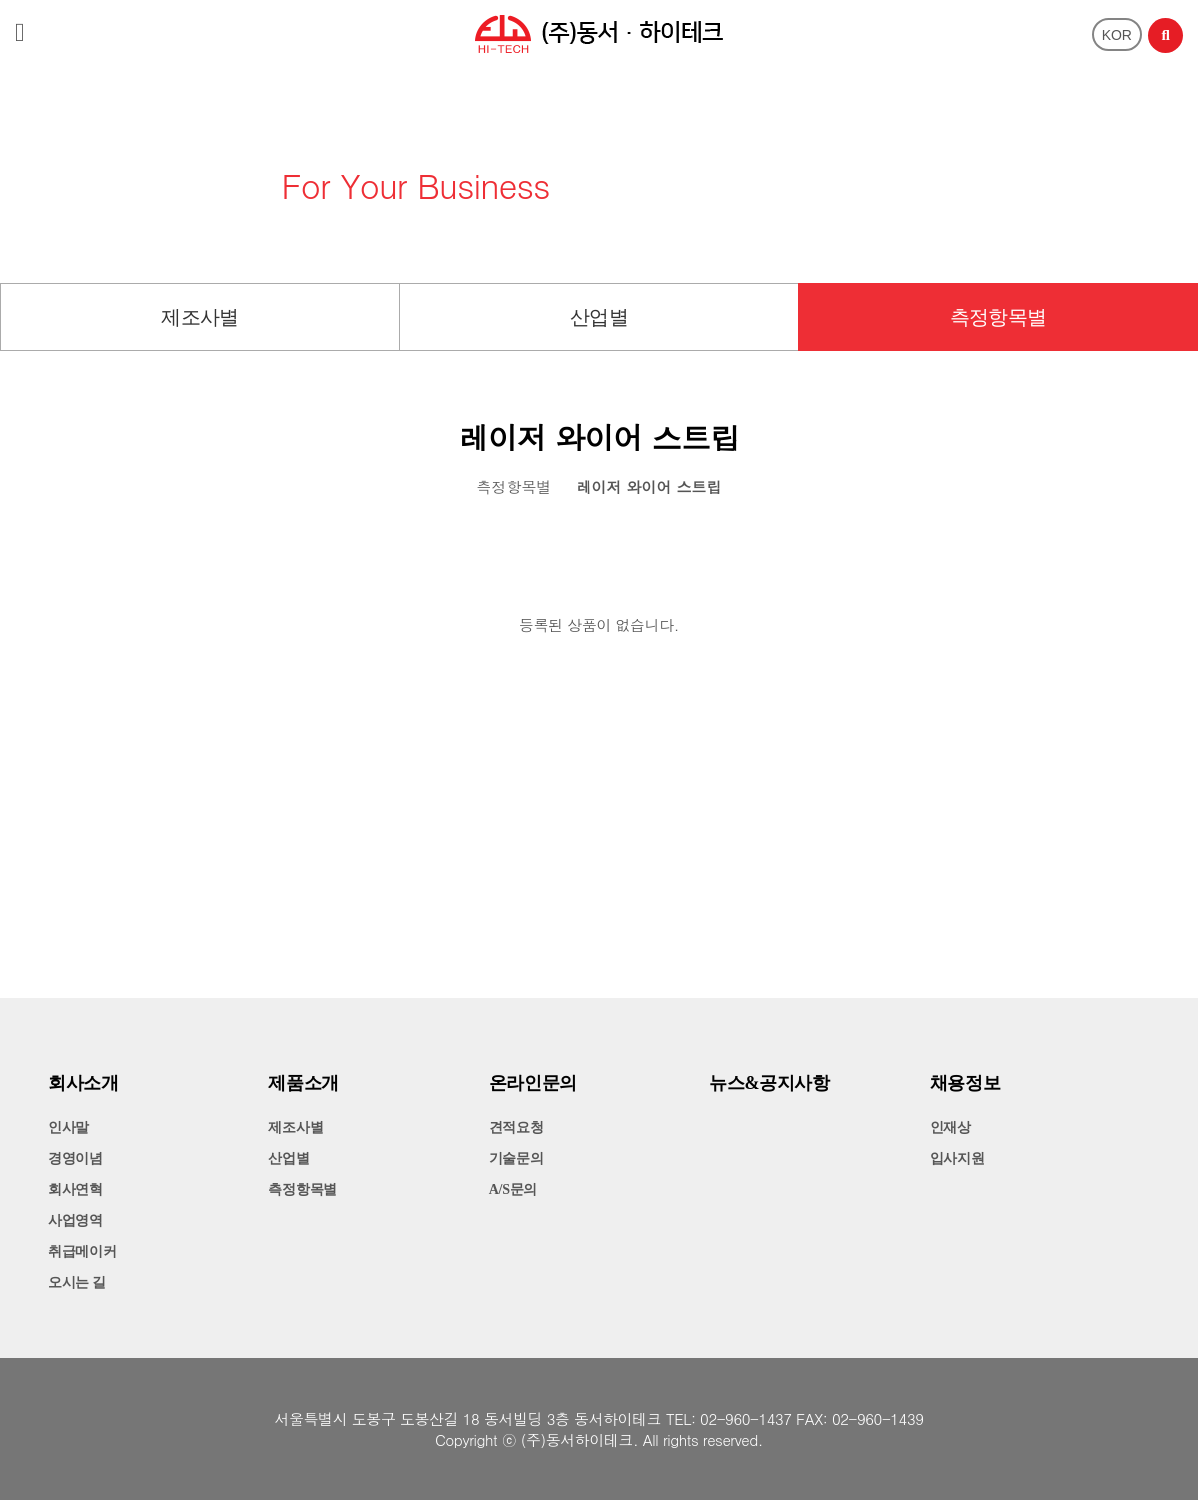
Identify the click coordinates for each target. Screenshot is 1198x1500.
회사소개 (83, 1083)
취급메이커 (82, 1251)
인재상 (950, 1127)
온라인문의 (533, 1083)
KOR (1117, 35)
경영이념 (75, 1158)
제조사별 (200, 317)
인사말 (68, 1127)
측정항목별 (998, 317)
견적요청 (516, 1127)
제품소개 (303, 1083)
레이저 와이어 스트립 (648, 487)
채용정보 (965, 1083)
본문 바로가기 (0, 0)
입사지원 (957, 1158)
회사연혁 (75, 1189)
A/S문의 (513, 1189)
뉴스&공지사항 (769, 1083)
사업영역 (75, 1220)
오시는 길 (77, 1282)
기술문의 (516, 1158)
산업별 (599, 317)
